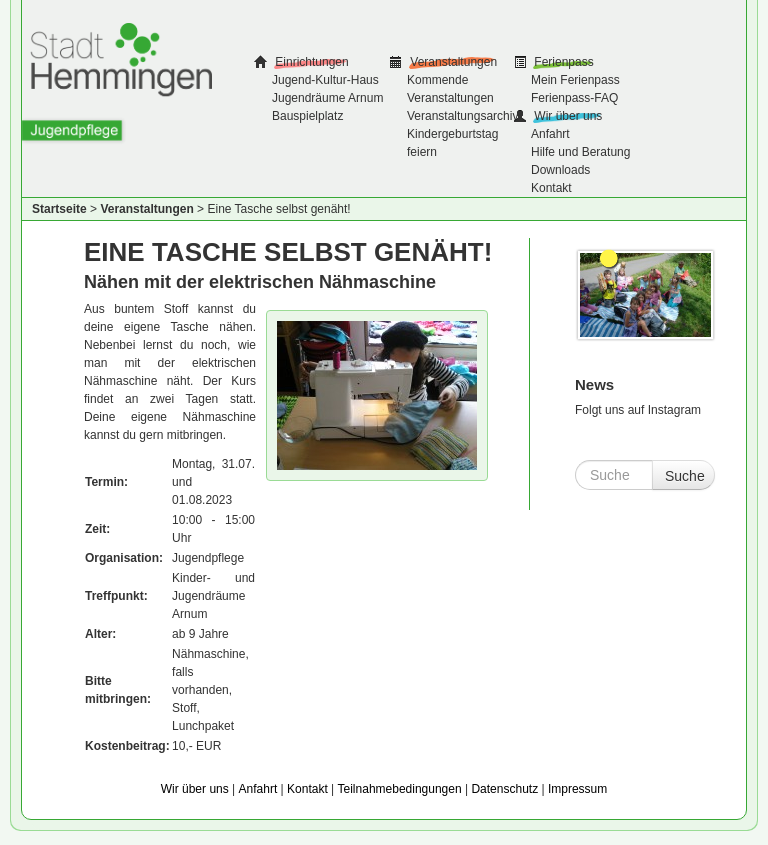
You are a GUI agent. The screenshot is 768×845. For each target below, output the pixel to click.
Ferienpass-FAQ (574, 98)
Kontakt (551, 188)
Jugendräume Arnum (327, 98)
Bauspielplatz (307, 116)
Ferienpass (562, 62)
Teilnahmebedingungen (400, 789)
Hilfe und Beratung (580, 152)
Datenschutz (504, 789)
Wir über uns (566, 116)
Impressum (577, 789)
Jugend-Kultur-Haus (325, 80)
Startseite (59, 209)
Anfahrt (550, 134)
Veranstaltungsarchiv (462, 116)
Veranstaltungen (452, 62)
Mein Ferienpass (575, 80)
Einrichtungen (310, 62)
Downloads (560, 170)
